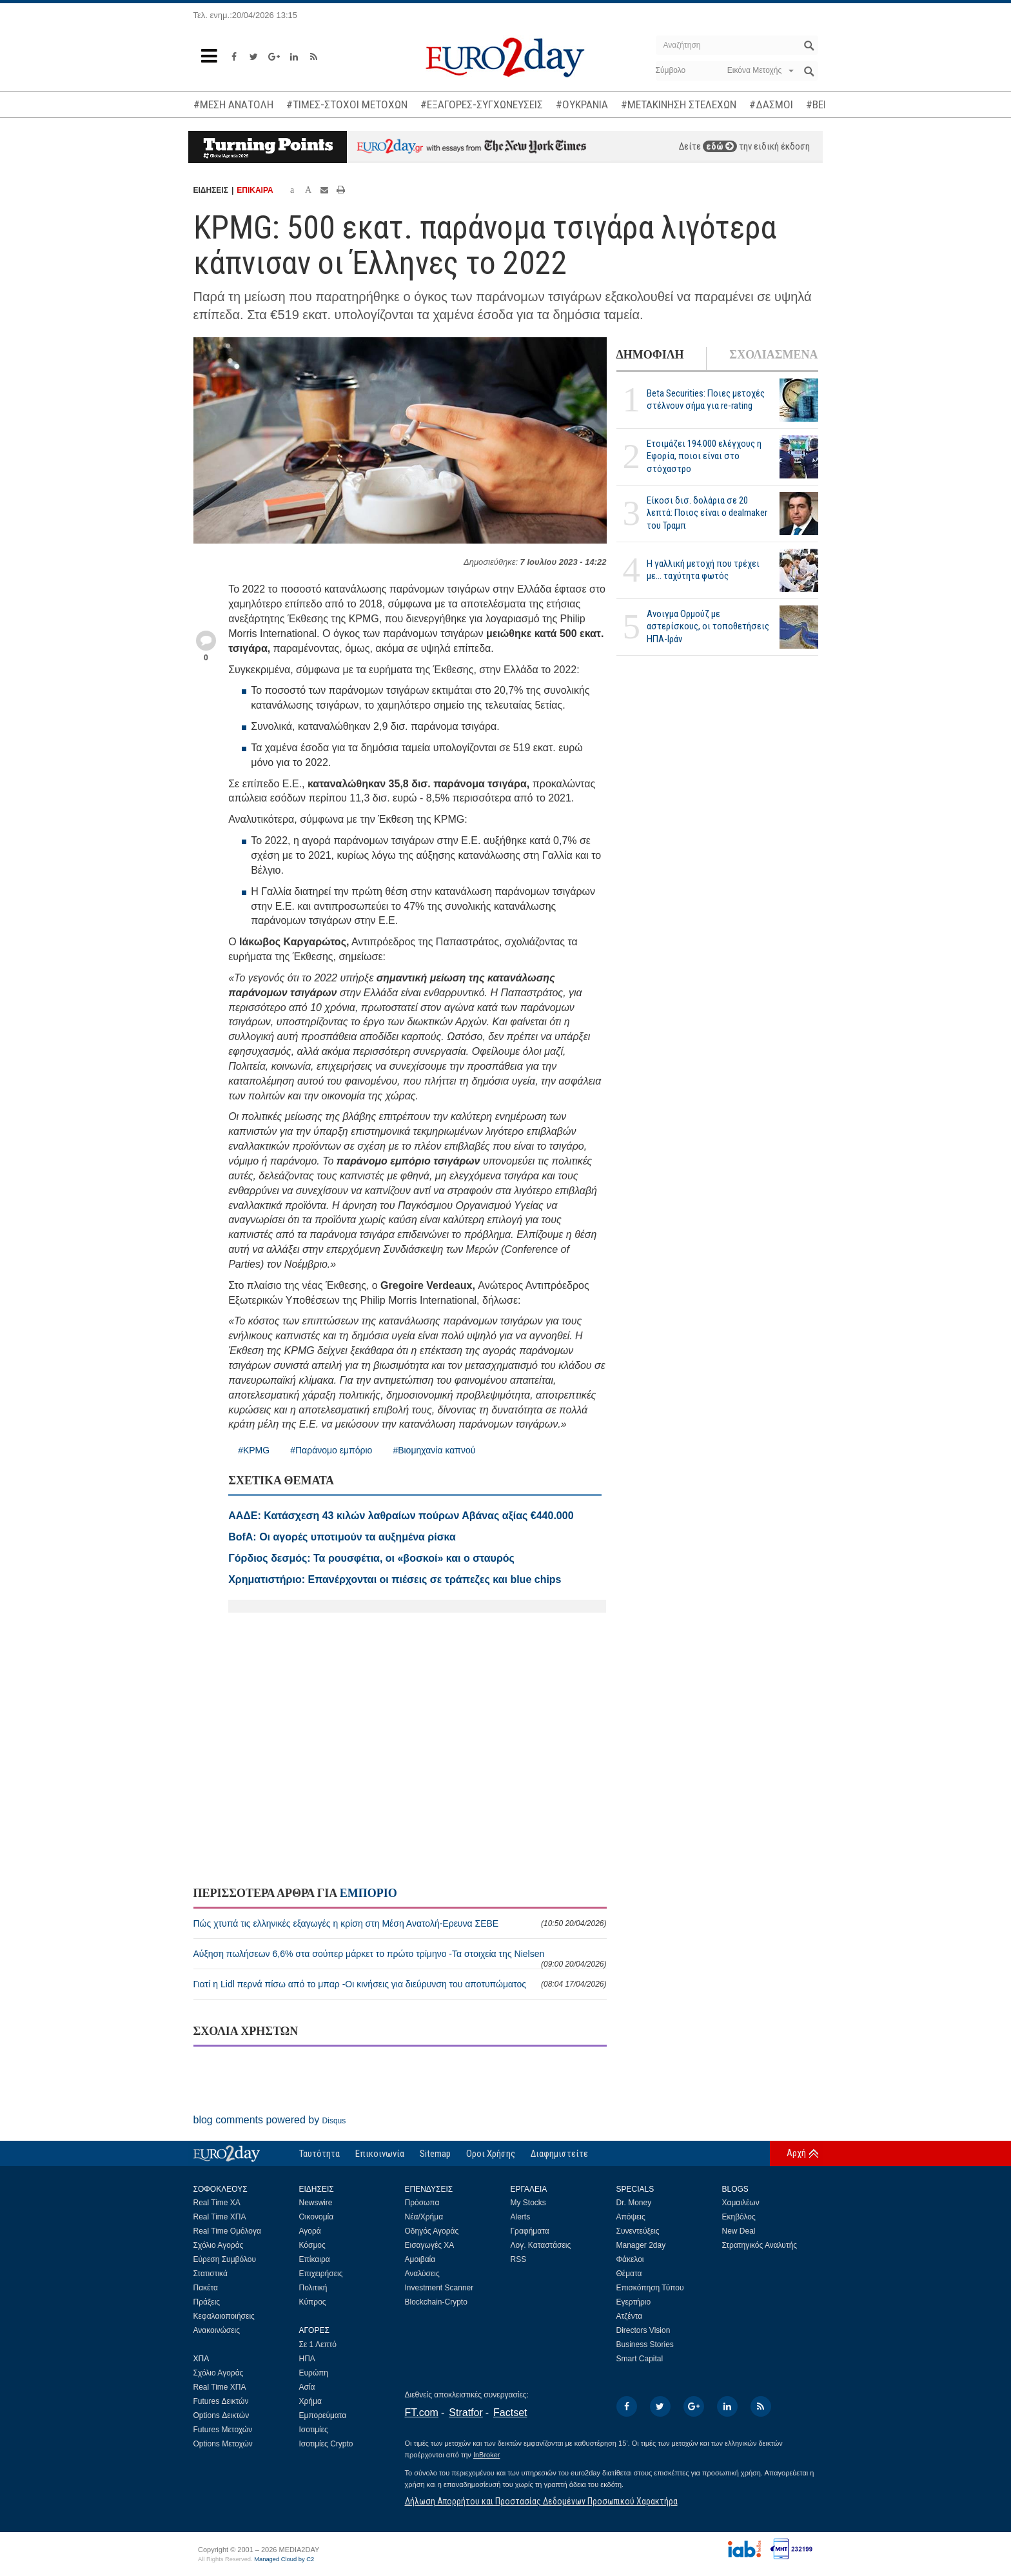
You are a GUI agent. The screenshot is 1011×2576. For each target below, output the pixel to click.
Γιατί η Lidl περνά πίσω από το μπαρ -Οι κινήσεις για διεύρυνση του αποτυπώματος (400, 1984)
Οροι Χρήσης (490, 2153)
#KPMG (254, 1450)
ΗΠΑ (307, 2358)
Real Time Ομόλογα (227, 2231)
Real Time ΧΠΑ (219, 2216)
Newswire (316, 2202)
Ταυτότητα (319, 2153)
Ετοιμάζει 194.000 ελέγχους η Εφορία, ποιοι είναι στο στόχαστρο (704, 456)
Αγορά (310, 2231)
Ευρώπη (314, 2372)
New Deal (739, 2231)
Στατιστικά (210, 2273)
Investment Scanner (439, 2287)
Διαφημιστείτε (559, 2153)
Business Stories (645, 2344)
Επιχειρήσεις (321, 2273)
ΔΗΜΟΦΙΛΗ (650, 354)
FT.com (421, 2412)
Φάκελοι (630, 2259)
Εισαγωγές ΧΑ (430, 2245)
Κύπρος (312, 2301)
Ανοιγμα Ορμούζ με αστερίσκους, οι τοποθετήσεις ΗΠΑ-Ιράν (708, 626)
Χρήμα (310, 2401)
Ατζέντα (629, 2316)
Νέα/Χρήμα (424, 2216)
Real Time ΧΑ (216, 2202)
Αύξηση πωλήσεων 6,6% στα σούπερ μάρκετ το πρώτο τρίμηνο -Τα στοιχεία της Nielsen (400, 1959)
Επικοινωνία (379, 2153)
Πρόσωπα (422, 2202)
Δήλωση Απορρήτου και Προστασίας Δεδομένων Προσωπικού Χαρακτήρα (541, 2501)
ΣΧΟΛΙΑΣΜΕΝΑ (773, 354)
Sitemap (435, 2153)
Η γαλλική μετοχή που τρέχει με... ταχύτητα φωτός (703, 570)
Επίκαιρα (314, 2259)
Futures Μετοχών (223, 2429)
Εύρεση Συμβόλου (224, 2259)
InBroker (486, 2455)
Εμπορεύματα (323, 2415)
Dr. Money (634, 2202)
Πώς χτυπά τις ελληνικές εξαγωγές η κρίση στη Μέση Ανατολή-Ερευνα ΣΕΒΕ (400, 1923)
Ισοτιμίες (313, 2429)
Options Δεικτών (221, 2415)
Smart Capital (639, 2358)
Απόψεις (630, 2216)
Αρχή (796, 2153)
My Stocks (528, 2202)
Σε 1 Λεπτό (318, 2344)
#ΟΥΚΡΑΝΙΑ (582, 104)
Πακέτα (205, 2287)
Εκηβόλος (739, 2216)
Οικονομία (316, 2216)
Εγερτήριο (633, 2301)
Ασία (307, 2387)
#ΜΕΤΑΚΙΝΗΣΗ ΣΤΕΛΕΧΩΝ (678, 104)
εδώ (720, 146)
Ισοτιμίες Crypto (326, 2443)
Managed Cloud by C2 (284, 2559)
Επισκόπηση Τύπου (650, 2287)
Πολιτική (313, 2287)
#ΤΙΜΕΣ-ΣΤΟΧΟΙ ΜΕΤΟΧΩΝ (346, 104)
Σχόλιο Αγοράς (218, 2245)
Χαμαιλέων (741, 2202)
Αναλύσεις (422, 2273)
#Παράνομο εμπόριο (331, 1450)
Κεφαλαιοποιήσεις (224, 2316)
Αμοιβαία (420, 2259)
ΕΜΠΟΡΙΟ (368, 1893)
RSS (519, 2259)
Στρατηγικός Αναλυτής (760, 2245)
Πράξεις (207, 2301)
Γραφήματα (530, 2231)
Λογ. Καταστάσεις (541, 2245)
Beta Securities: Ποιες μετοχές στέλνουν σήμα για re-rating (706, 399)
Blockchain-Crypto (436, 2301)
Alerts (521, 2216)
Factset (510, 2412)
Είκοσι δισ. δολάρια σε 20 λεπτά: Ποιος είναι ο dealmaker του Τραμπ (707, 513)
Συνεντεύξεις (638, 2231)
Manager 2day (641, 2245)
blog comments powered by (269, 2119)
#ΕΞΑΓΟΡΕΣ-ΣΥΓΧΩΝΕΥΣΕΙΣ (481, 104)
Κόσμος (312, 2245)
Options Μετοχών (223, 2443)
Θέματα (629, 2273)
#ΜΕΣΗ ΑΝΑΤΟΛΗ (233, 104)
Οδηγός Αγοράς (432, 2231)
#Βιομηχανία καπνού (434, 1450)
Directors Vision (643, 2330)
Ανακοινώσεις (216, 2330)
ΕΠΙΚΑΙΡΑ (255, 190)
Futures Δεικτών (221, 2401)
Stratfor (465, 2412)
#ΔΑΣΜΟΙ (771, 104)
